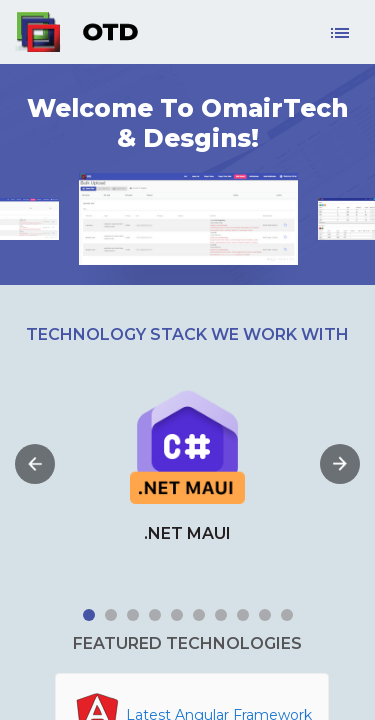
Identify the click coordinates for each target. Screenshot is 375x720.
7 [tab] (221, 615)
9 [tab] (265, 615)
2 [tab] (111, 615)
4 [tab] (155, 615)
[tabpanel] (187, 464)
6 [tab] (199, 615)
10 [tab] (287, 615)
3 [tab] (133, 615)
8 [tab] (243, 615)
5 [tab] (177, 615)
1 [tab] (89, 615)
